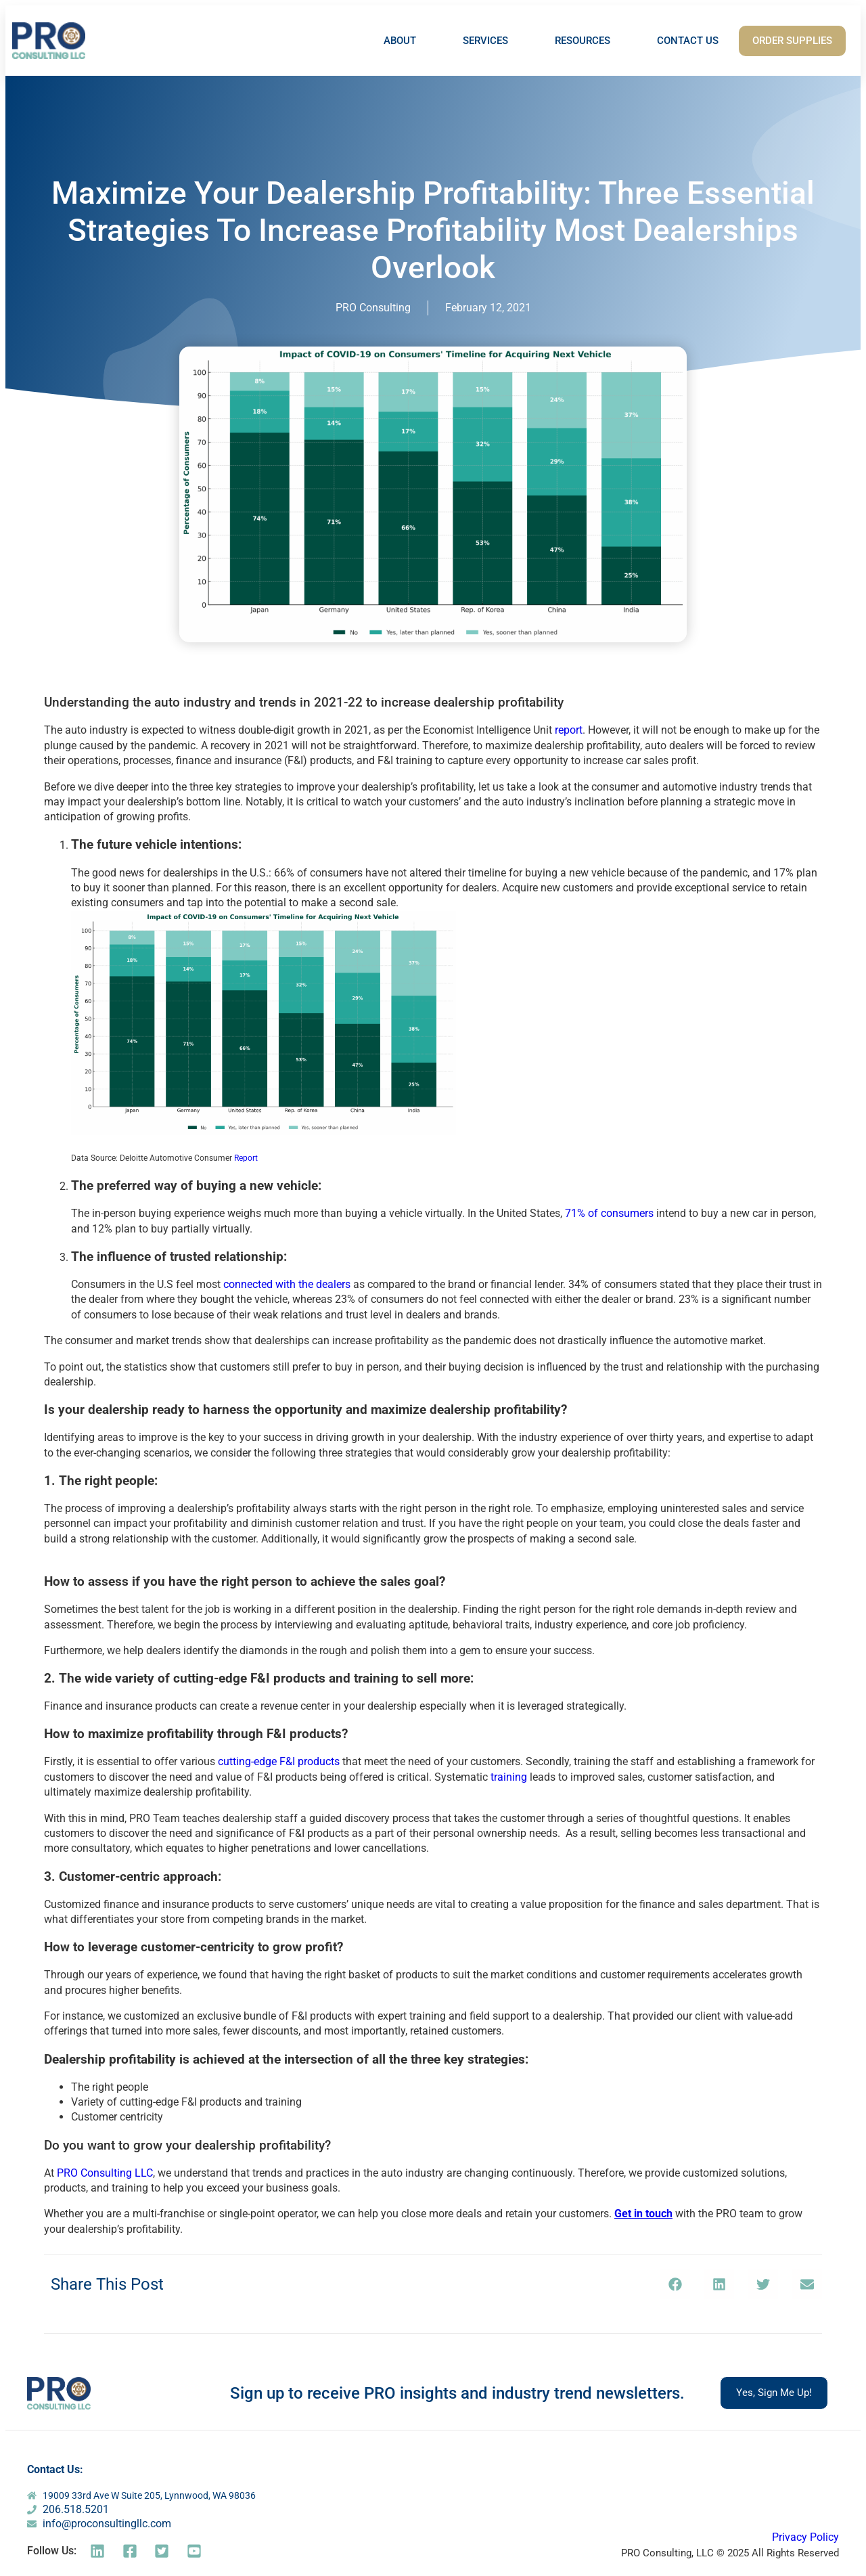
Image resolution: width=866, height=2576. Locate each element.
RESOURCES (582, 41)
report (569, 730)
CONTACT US (688, 41)
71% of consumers (609, 1213)
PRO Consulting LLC (105, 2173)
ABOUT (400, 41)
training (509, 1777)
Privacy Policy (805, 2537)
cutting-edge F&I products (279, 1761)
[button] (675, 2284)
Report (246, 1158)
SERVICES (485, 41)
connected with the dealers (286, 1284)
